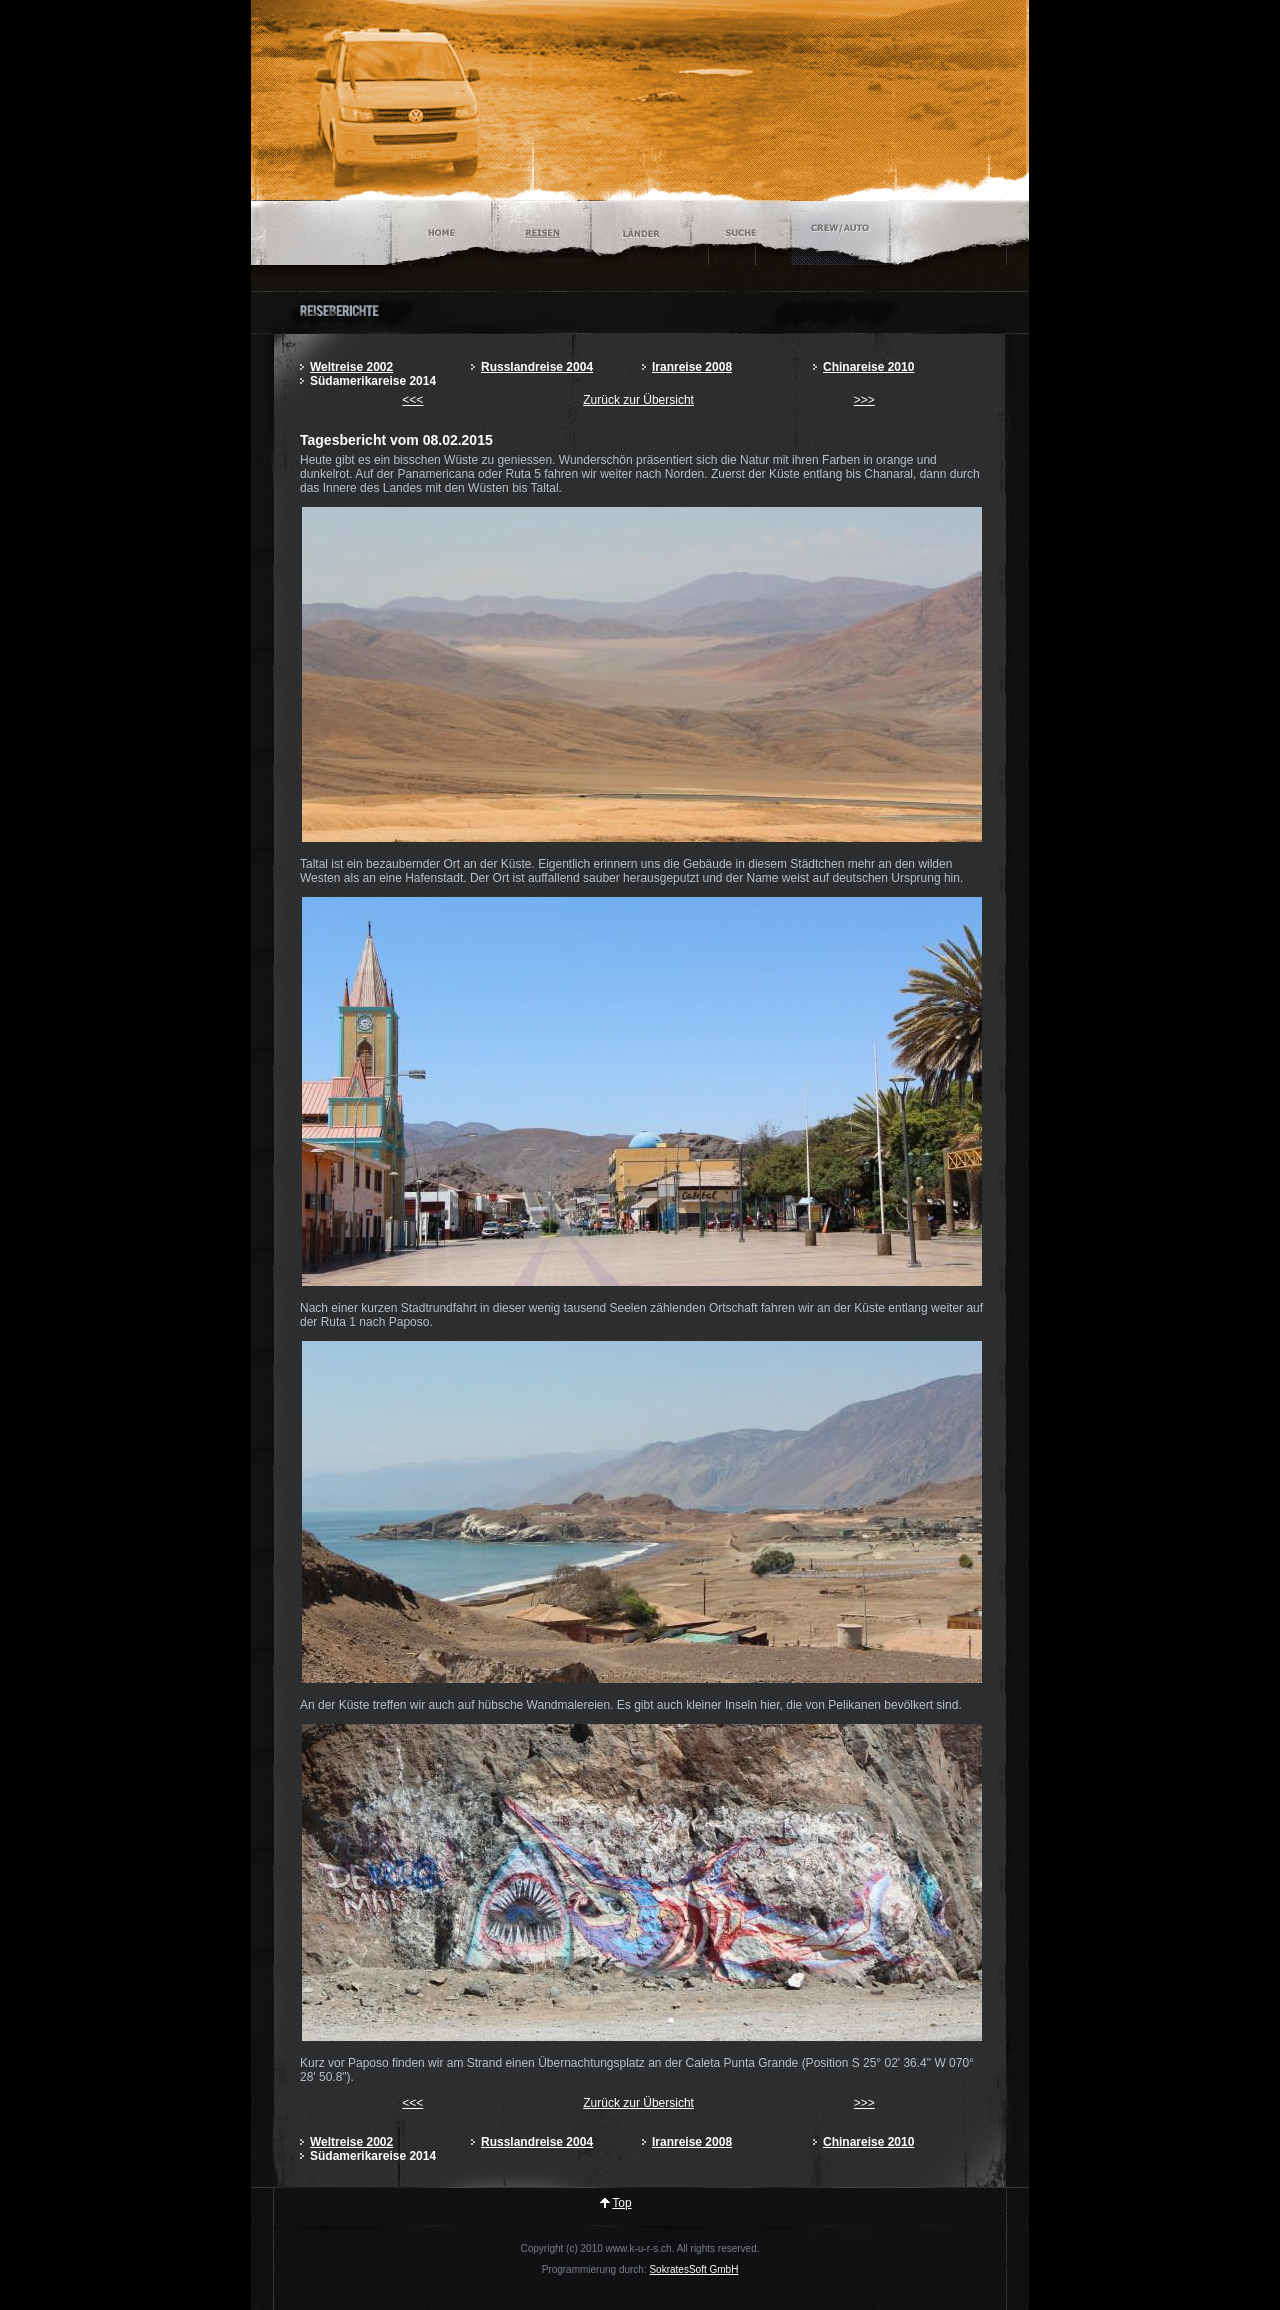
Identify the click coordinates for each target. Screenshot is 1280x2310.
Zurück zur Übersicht (638, 400)
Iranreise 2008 (692, 367)
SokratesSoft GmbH (693, 2269)
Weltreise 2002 (351, 367)
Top (621, 2203)
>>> (864, 400)
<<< (412, 400)
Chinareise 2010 (868, 367)
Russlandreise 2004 (537, 367)
